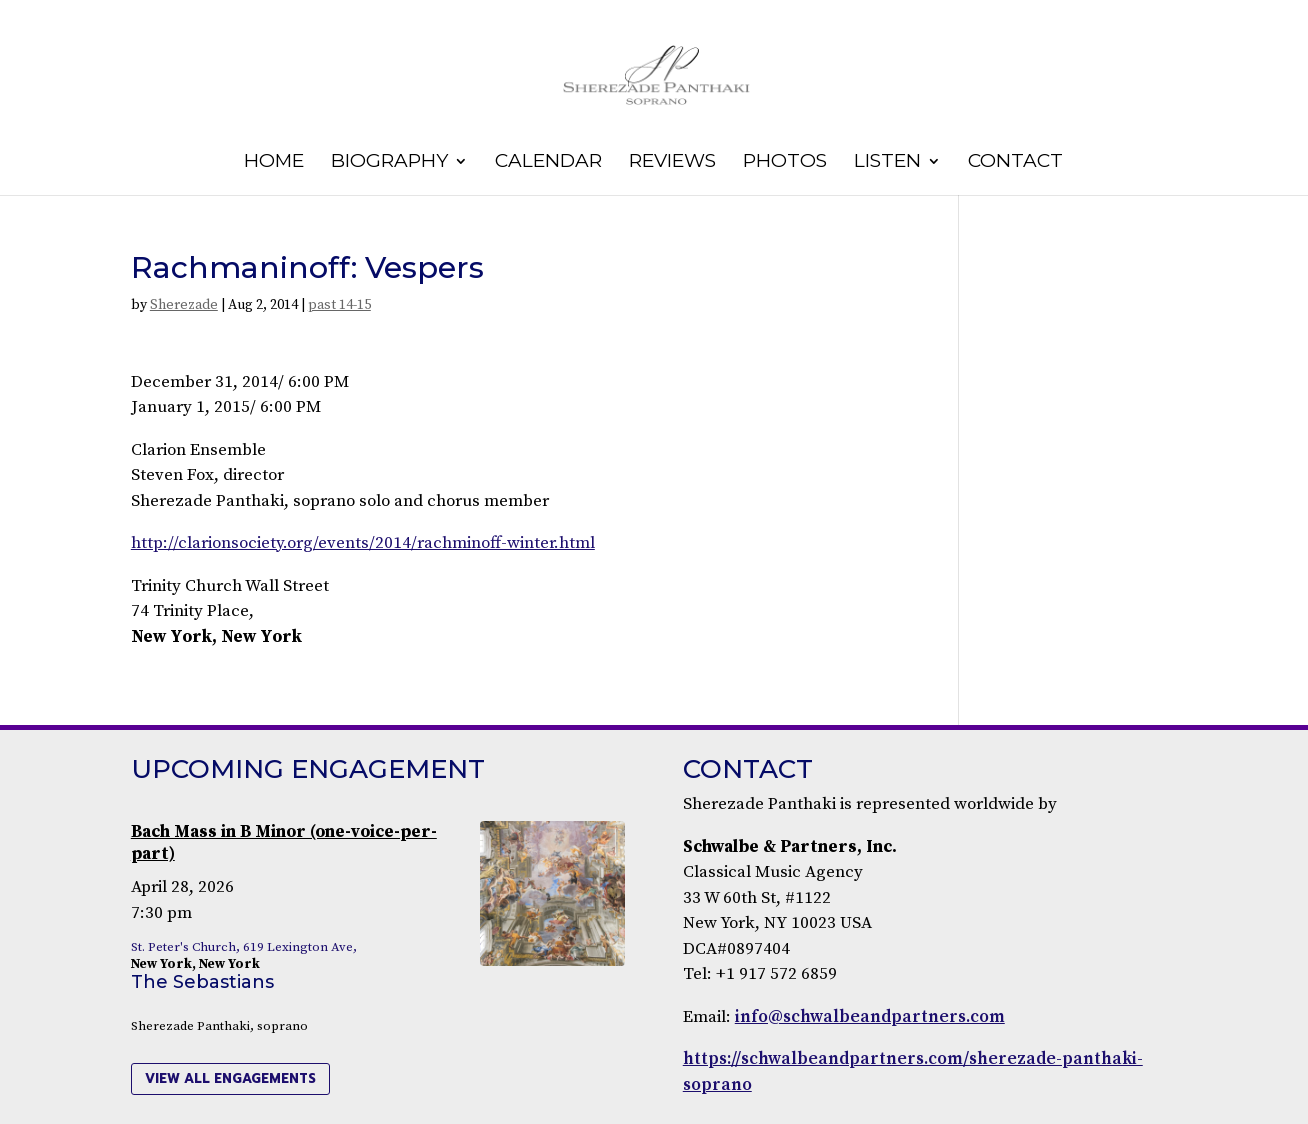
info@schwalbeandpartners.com (870, 1017)
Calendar (548, 163)
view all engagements (230, 1078)
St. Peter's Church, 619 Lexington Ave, (244, 947)
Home (274, 163)
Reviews (672, 163)
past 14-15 (339, 305)
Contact (1015, 163)
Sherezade (184, 305)
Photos (785, 163)
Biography (389, 163)
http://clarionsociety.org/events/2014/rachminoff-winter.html (363, 543)
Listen (887, 163)
